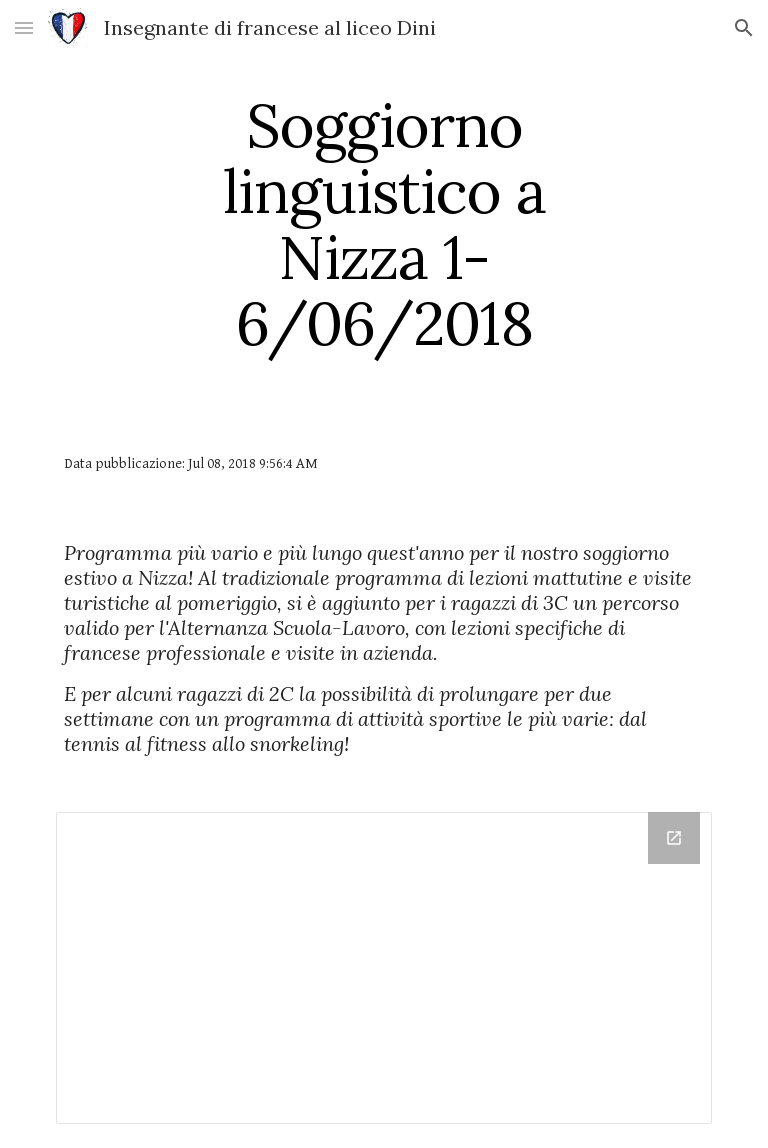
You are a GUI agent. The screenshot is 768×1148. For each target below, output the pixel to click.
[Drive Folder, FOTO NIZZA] (383, 968)
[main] (383, 224)
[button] (24, 27)
